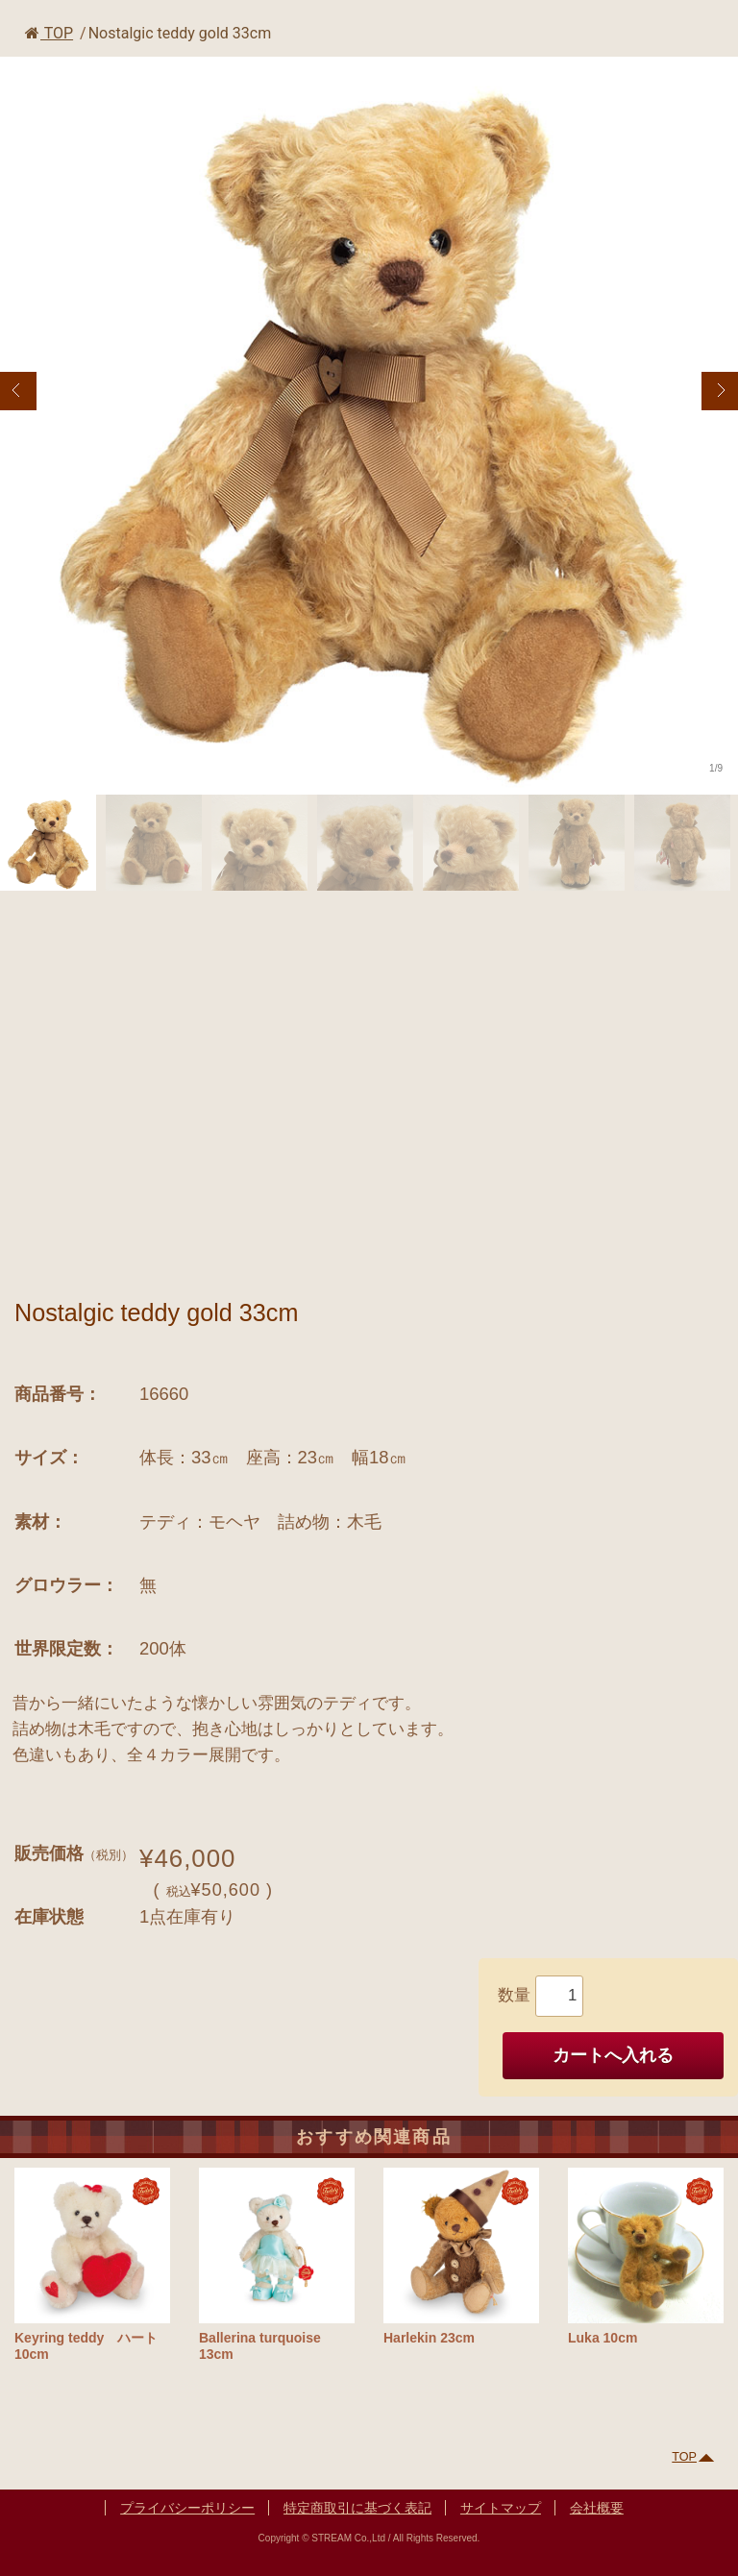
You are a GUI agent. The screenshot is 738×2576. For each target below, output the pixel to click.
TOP (49, 33)
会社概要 (597, 2507)
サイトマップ (500, 2507)
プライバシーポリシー (187, 2507)
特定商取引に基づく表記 (357, 2507)
